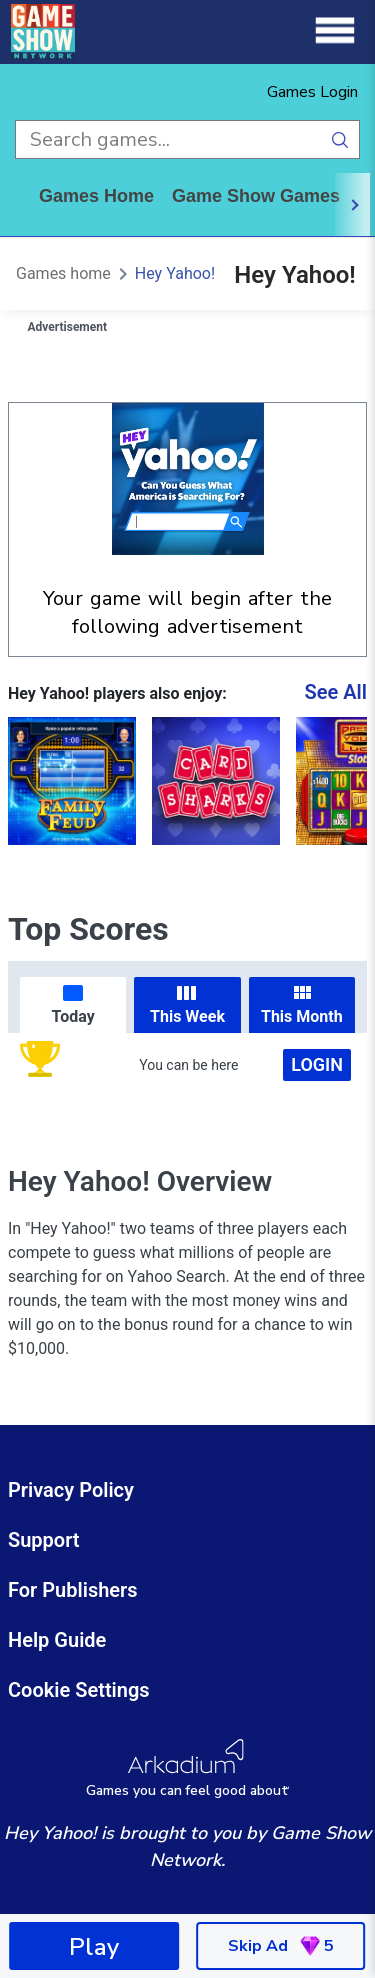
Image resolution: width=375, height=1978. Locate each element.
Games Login (312, 92)
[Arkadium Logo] (187, 1768)
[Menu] (335, 31)
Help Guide (57, 1640)
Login (317, 1064)
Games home (96, 196)
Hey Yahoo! (175, 273)
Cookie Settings (79, 1690)
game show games (256, 196)
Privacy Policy (71, 1490)
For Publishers (73, 1590)
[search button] (340, 139)
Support (44, 1540)
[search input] (168, 139)
